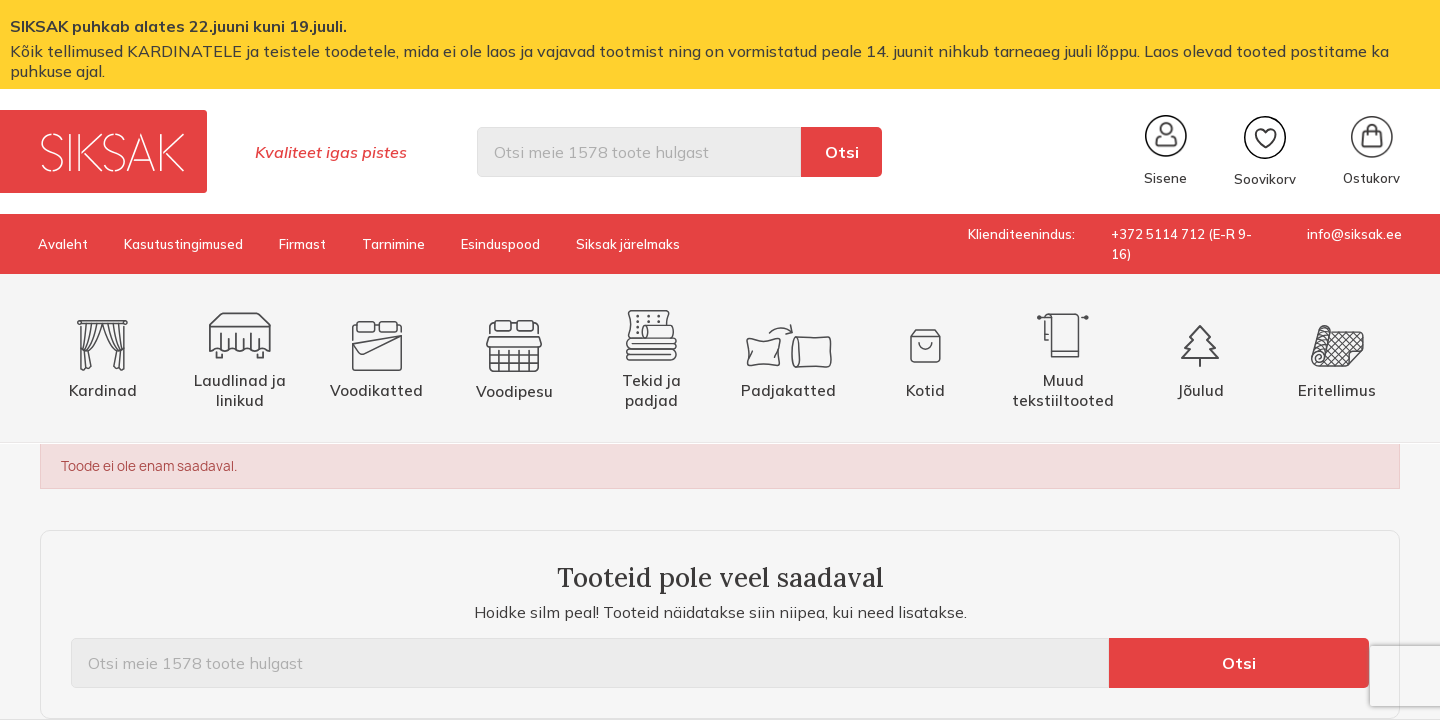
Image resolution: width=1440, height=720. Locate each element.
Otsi (842, 152)
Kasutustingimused (183, 244)
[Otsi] (639, 152)
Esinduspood (500, 244)
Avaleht (63, 244)
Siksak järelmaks (628, 244)
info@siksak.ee (1354, 234)
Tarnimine (393, 244)
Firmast (302, 244)
